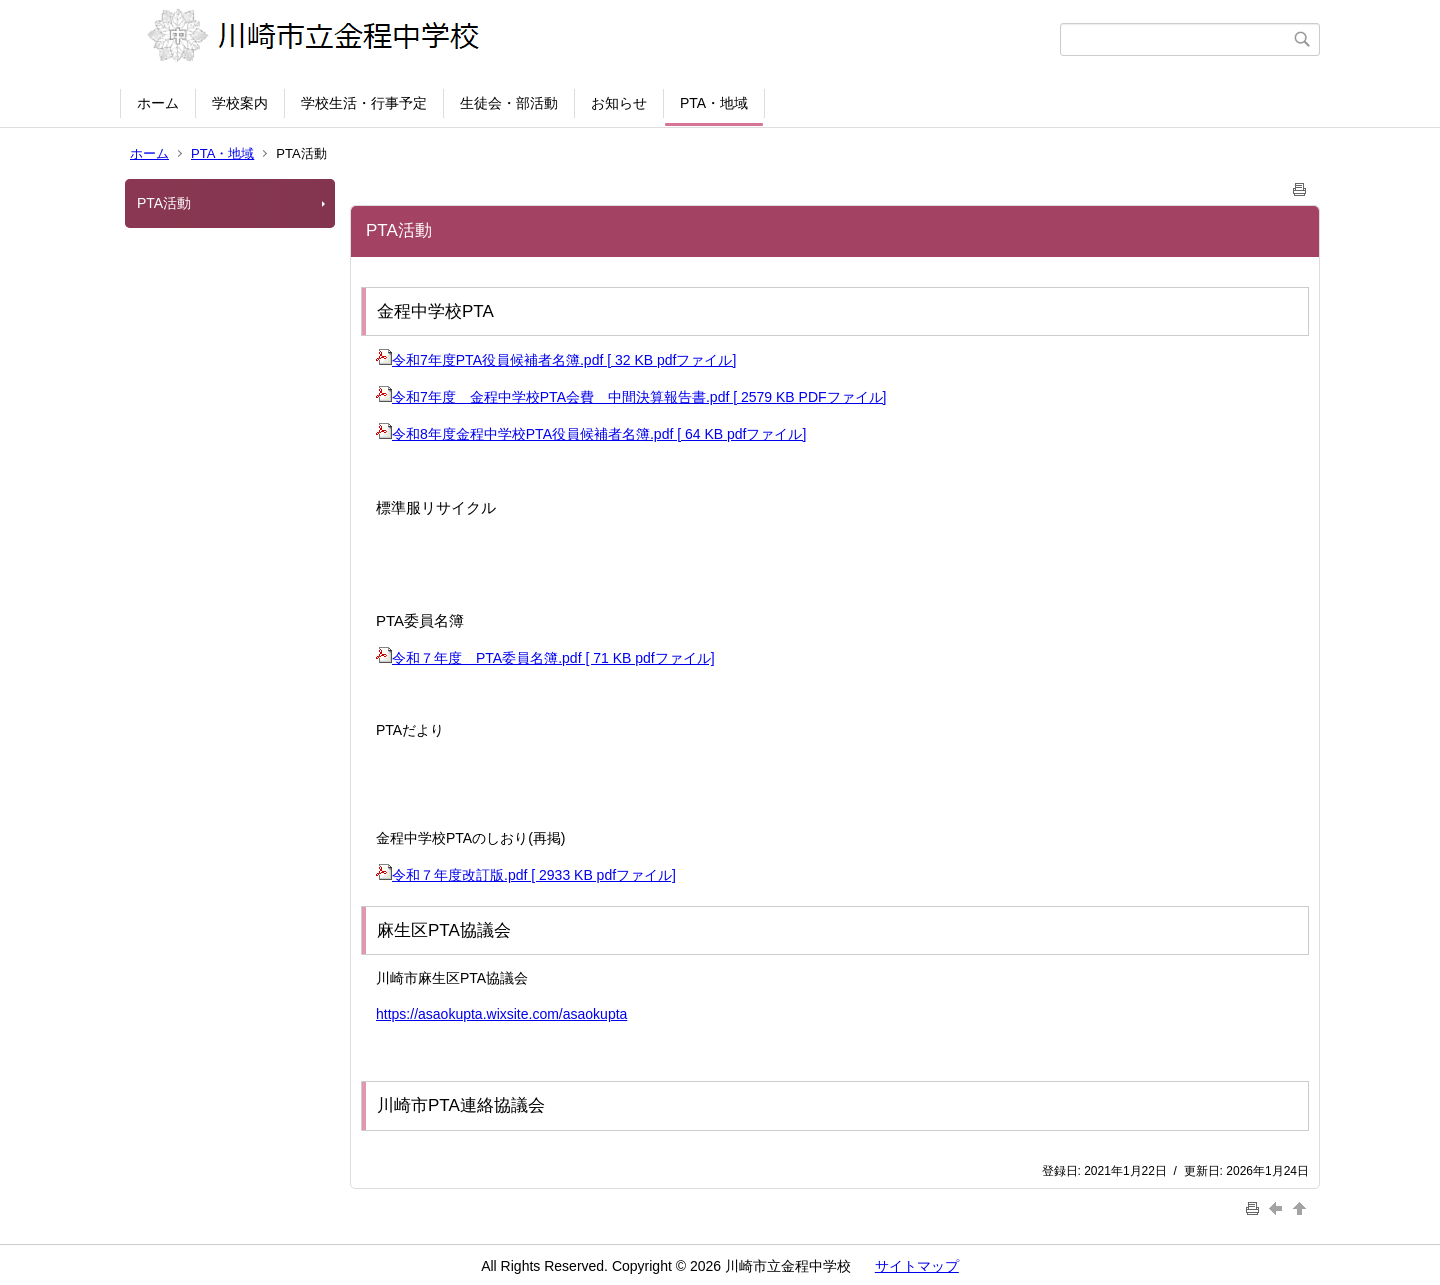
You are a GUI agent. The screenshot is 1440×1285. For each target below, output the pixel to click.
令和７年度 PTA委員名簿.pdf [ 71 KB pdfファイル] (545, 658)
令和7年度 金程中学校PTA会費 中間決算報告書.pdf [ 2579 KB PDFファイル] (631, 397)
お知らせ (619, 103)
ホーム (158, 103)
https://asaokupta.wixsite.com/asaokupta (501, 1014)
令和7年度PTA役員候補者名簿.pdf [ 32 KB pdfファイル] (556, 360)
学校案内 (240, 103)
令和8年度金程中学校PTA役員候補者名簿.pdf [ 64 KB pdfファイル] (591, 434)
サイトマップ (917, 1266)
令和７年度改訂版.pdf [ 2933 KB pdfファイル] (526, 875)
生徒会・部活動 (509, 103)
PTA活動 (164, 203)
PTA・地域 (714, 103)
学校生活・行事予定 (364, 103)
